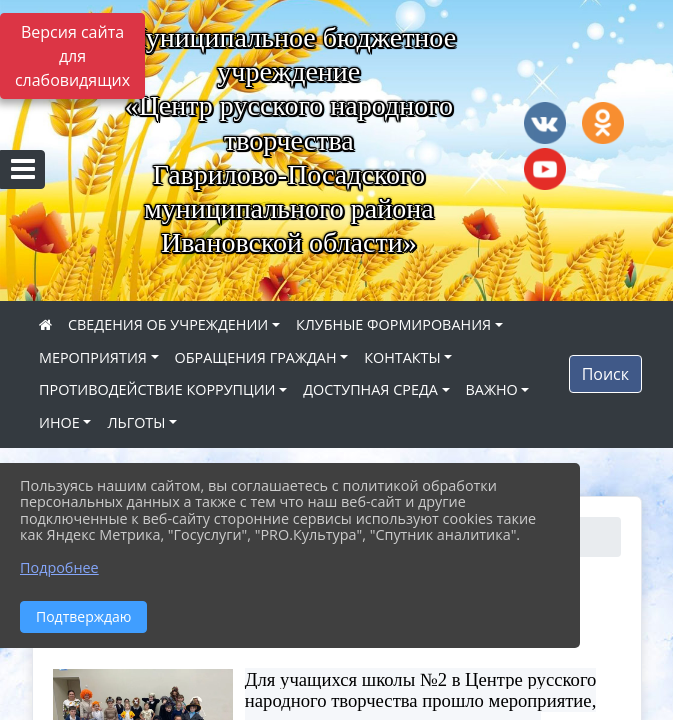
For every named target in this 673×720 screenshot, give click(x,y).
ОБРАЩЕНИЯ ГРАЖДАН (256, 357)
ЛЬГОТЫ (136, 422)
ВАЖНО (492, 389)
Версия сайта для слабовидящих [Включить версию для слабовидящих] (72, 56)
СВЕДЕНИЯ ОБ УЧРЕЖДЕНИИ (168, 324)
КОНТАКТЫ (402, 357)
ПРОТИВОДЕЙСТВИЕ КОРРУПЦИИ (157, 389)
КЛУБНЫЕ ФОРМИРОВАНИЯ (393, 324)
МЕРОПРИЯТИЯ (93, 357)
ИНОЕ (59, 422)
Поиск (605, 374)
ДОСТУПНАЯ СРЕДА (370, 389)
